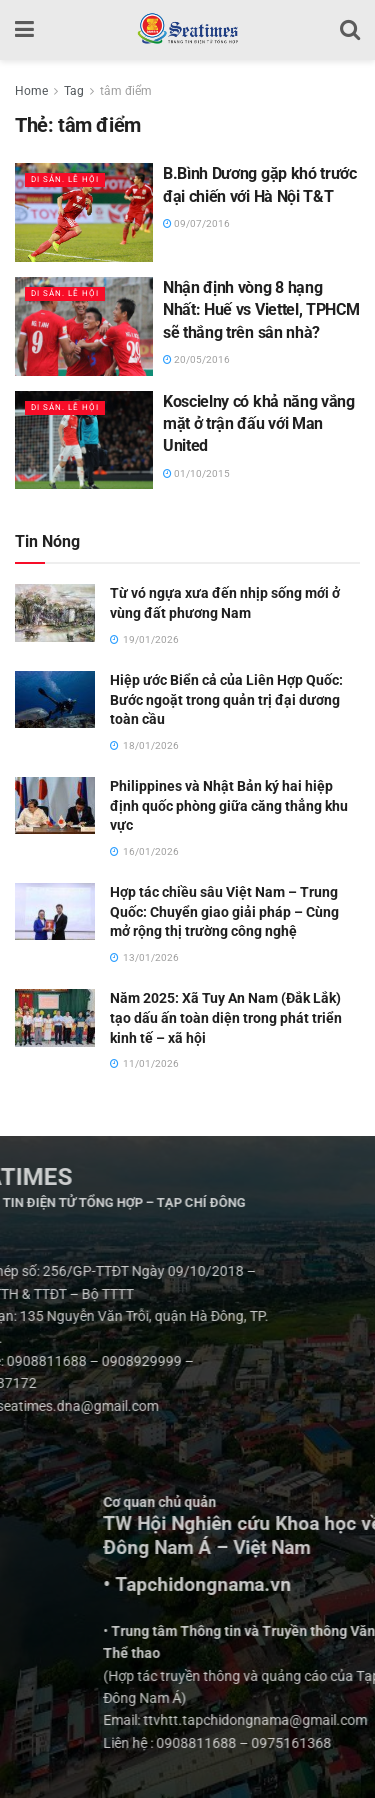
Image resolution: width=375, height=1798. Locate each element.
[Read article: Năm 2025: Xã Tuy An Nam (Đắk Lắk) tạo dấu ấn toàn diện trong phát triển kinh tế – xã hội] (55, 1017)
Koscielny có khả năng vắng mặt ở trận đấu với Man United (259, 424)
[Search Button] (350, 30)
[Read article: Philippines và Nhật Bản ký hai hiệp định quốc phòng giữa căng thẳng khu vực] (55, 805)
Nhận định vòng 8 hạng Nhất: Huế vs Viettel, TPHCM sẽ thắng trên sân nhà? (261, 310)
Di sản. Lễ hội (65, 179)
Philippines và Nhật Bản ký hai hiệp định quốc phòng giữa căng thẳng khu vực (229, 805)
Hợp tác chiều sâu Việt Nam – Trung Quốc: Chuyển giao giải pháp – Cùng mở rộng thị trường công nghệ (224, 911)
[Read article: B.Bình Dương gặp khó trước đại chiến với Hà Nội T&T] (84, 212)
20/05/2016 (196, 359)
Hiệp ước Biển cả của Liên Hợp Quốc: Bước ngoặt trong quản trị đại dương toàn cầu (226, 699)
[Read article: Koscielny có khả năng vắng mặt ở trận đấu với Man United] (84, 440)
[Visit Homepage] (187, 30)
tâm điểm (126, 91)
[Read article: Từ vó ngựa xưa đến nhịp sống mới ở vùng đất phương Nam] (55, 612)
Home (31, 91)
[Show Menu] (24, 30)
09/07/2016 (196, 223)
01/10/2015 (196, 473)
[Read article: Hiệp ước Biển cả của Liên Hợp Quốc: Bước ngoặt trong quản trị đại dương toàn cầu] (55, 699)
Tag (74, 91)
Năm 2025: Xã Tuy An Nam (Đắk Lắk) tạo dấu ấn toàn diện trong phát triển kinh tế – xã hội (226, 1017)
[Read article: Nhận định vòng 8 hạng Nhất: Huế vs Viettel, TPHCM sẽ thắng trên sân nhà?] (84, 326)
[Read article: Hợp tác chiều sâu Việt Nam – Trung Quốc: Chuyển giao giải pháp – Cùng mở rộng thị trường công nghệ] (55, 911)
